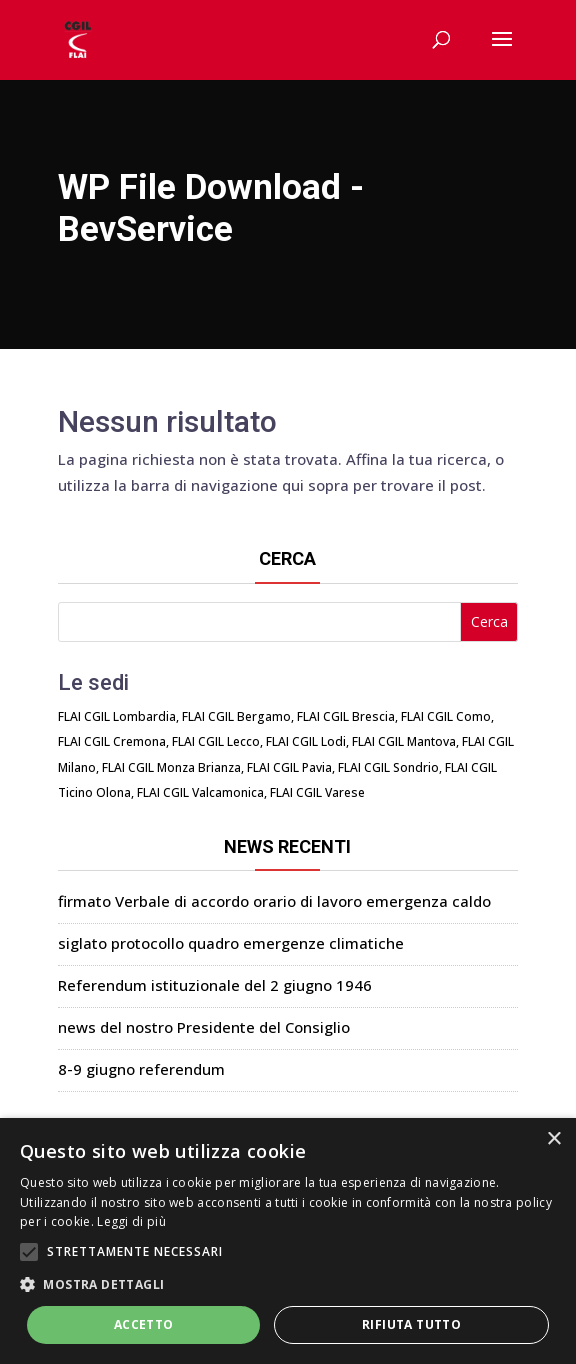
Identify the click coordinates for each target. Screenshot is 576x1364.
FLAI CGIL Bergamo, (238, 716)
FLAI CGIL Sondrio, (390, 767)
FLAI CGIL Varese (317, 792)
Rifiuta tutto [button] (411, 1324)
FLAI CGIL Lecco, (217, 741)
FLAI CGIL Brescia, (347, 716)
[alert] (288, 1241)
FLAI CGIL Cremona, (113, 741)
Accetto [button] (144, 1324)
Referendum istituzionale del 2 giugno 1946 (215, 985)
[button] (288, 1285)
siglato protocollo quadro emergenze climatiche (231, 943)
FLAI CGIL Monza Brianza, (173, 767)
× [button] (553, 1139)
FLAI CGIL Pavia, (291, 767)
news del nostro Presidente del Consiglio (204, 1027)
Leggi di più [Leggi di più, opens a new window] (131, 1221)
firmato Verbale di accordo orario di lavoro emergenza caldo (274, 901)
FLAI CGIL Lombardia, (118, 716)
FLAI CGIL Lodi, (307, 741)
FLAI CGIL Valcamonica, (202, 792)
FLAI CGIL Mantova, (405, 741)
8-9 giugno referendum (141, 1069)
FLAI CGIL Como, (447, 716)
